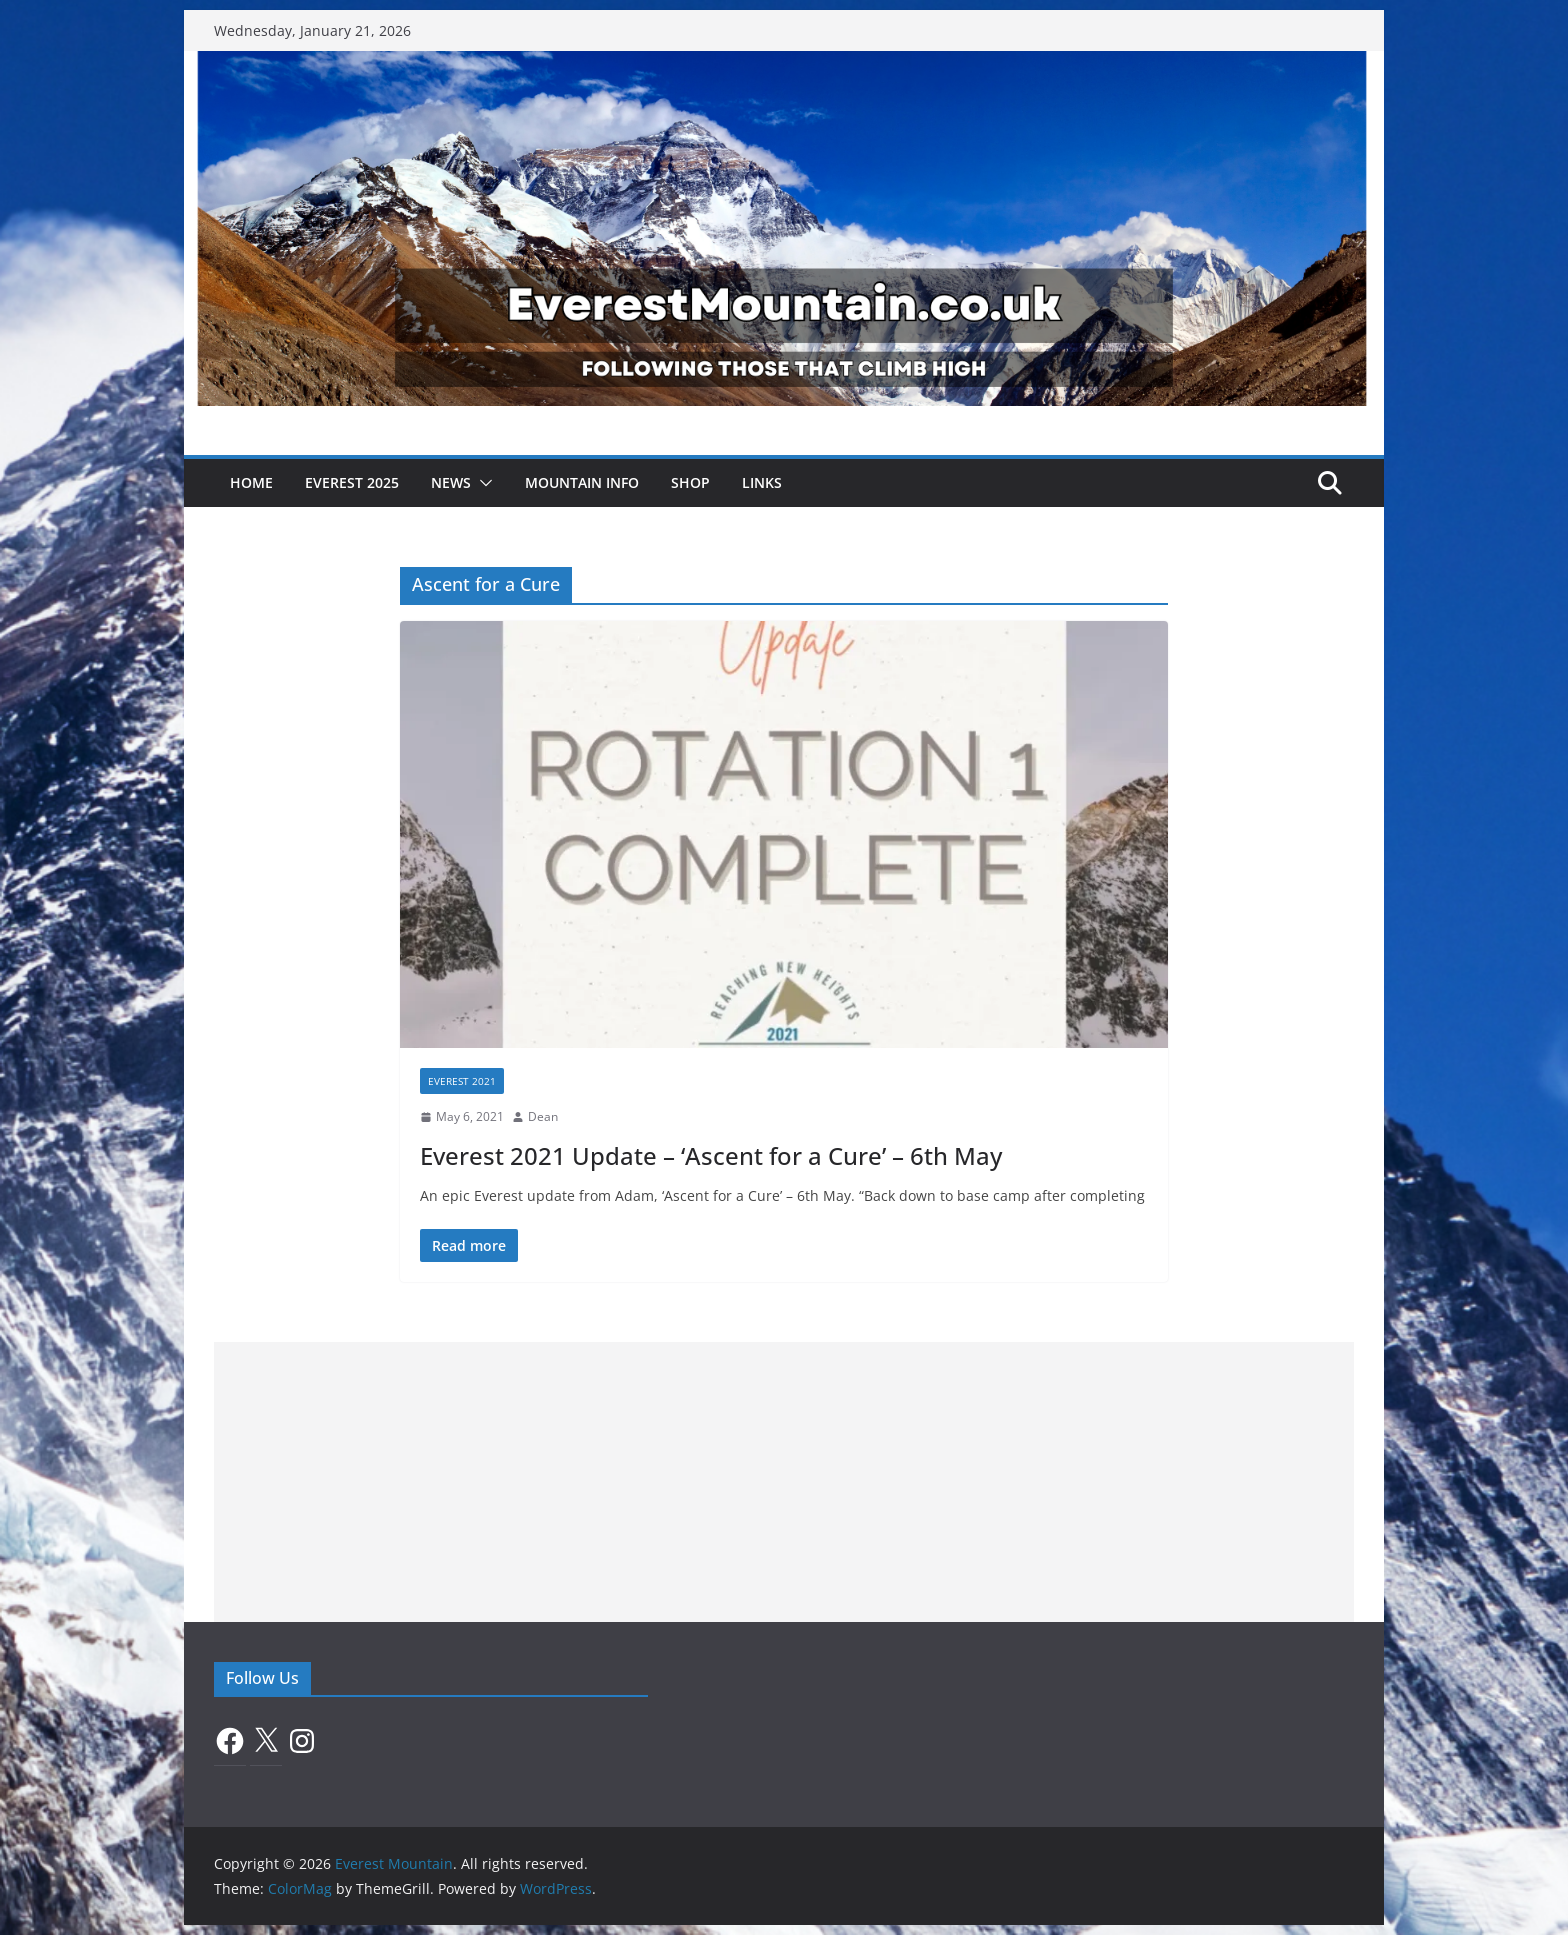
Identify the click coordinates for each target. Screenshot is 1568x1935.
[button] (482, 483)
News (451, 482)
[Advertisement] (784, 1482)
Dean (543, 1116)
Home (251, 482)
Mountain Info (582, 482)
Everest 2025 (352, 482)
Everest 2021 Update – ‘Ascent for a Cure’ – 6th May (711, 1155)
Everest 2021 (462, 1081)
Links (762, 482)
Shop (690, 482)
